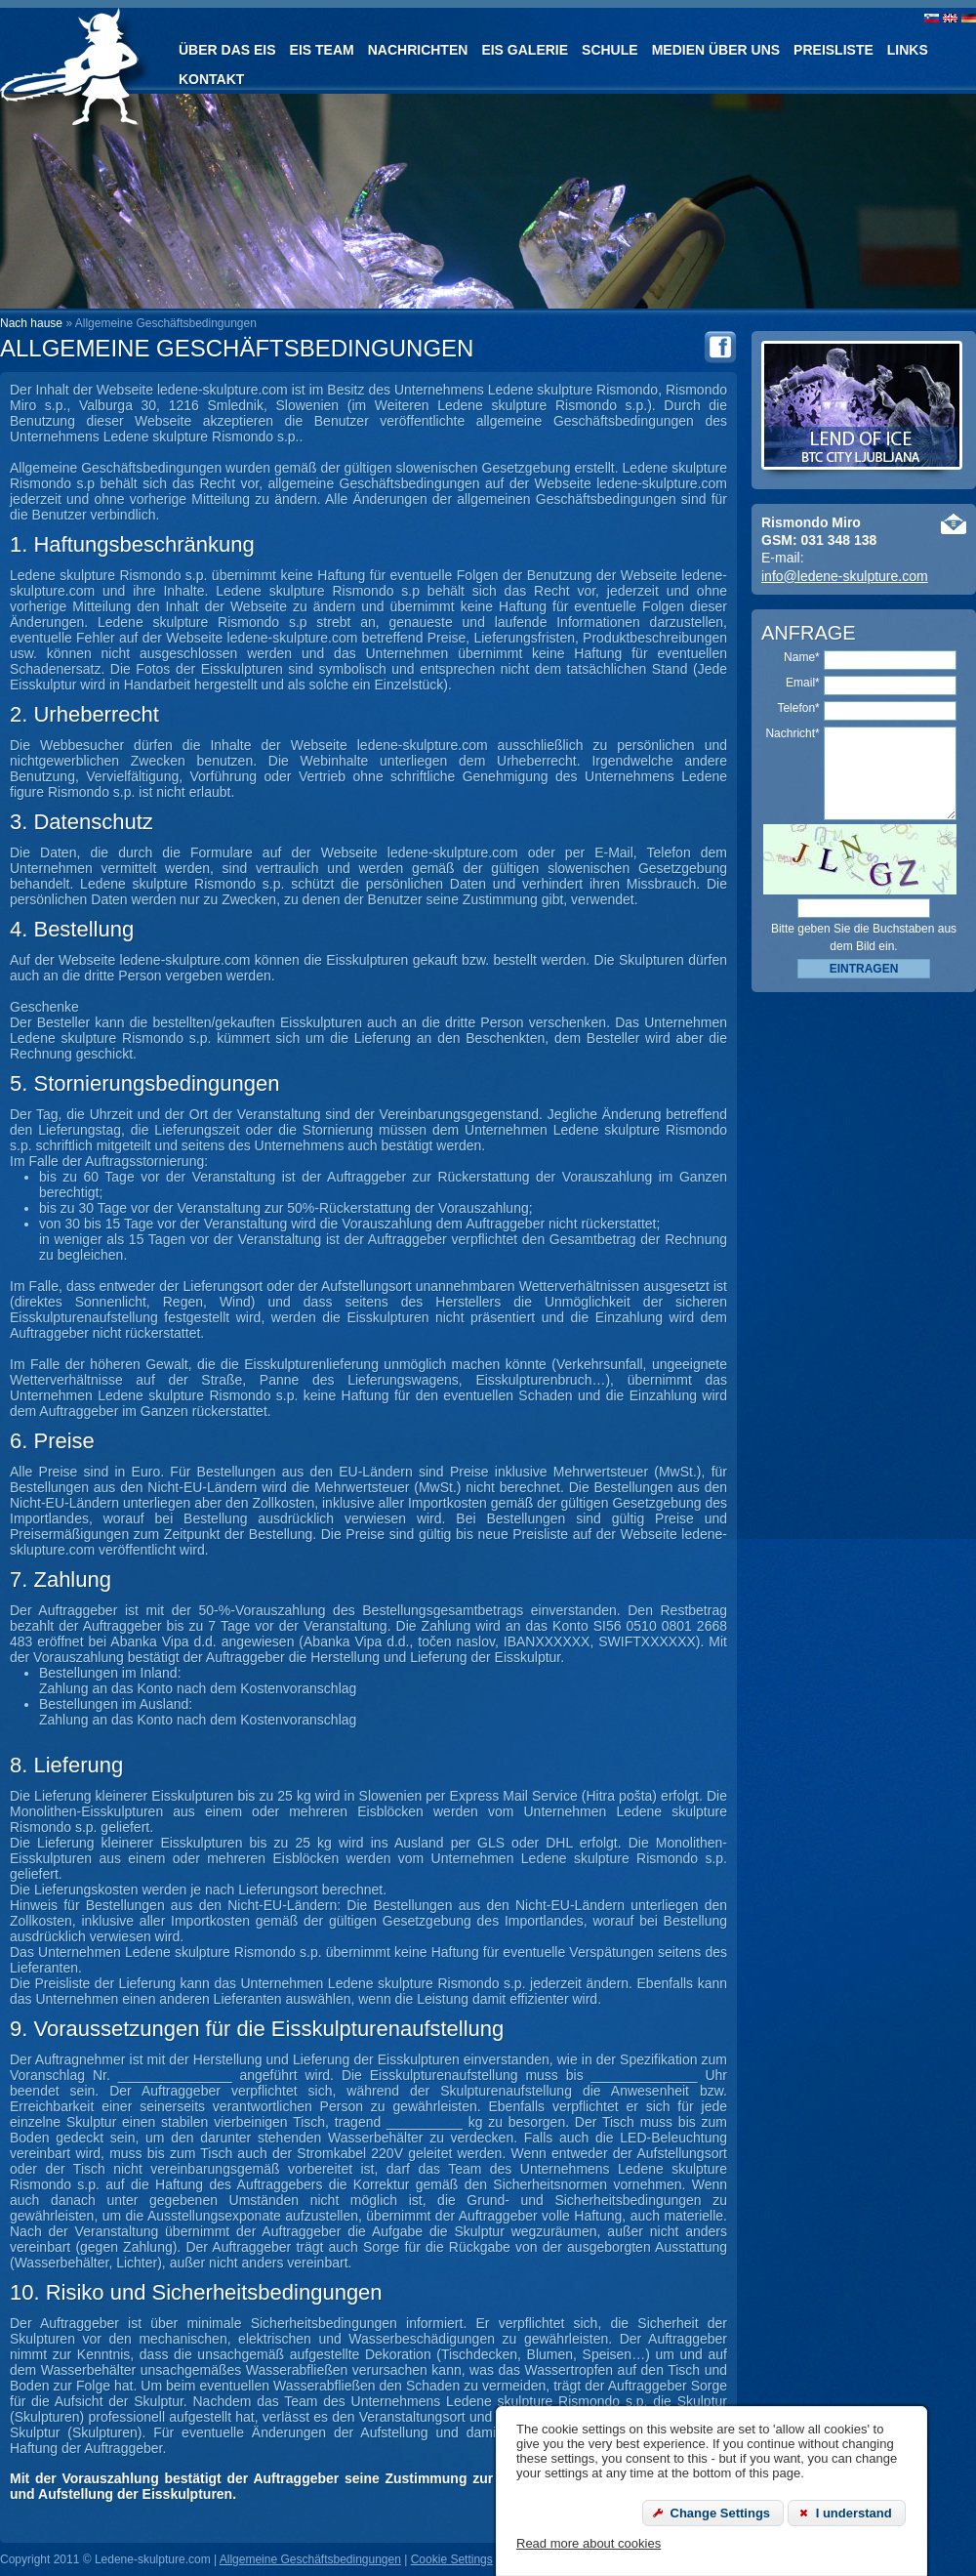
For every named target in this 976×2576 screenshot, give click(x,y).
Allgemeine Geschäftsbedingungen (310, 2559)
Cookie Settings (452, 2559)
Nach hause (31, 323)
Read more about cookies (588, 2543)
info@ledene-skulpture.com (844, 576)
